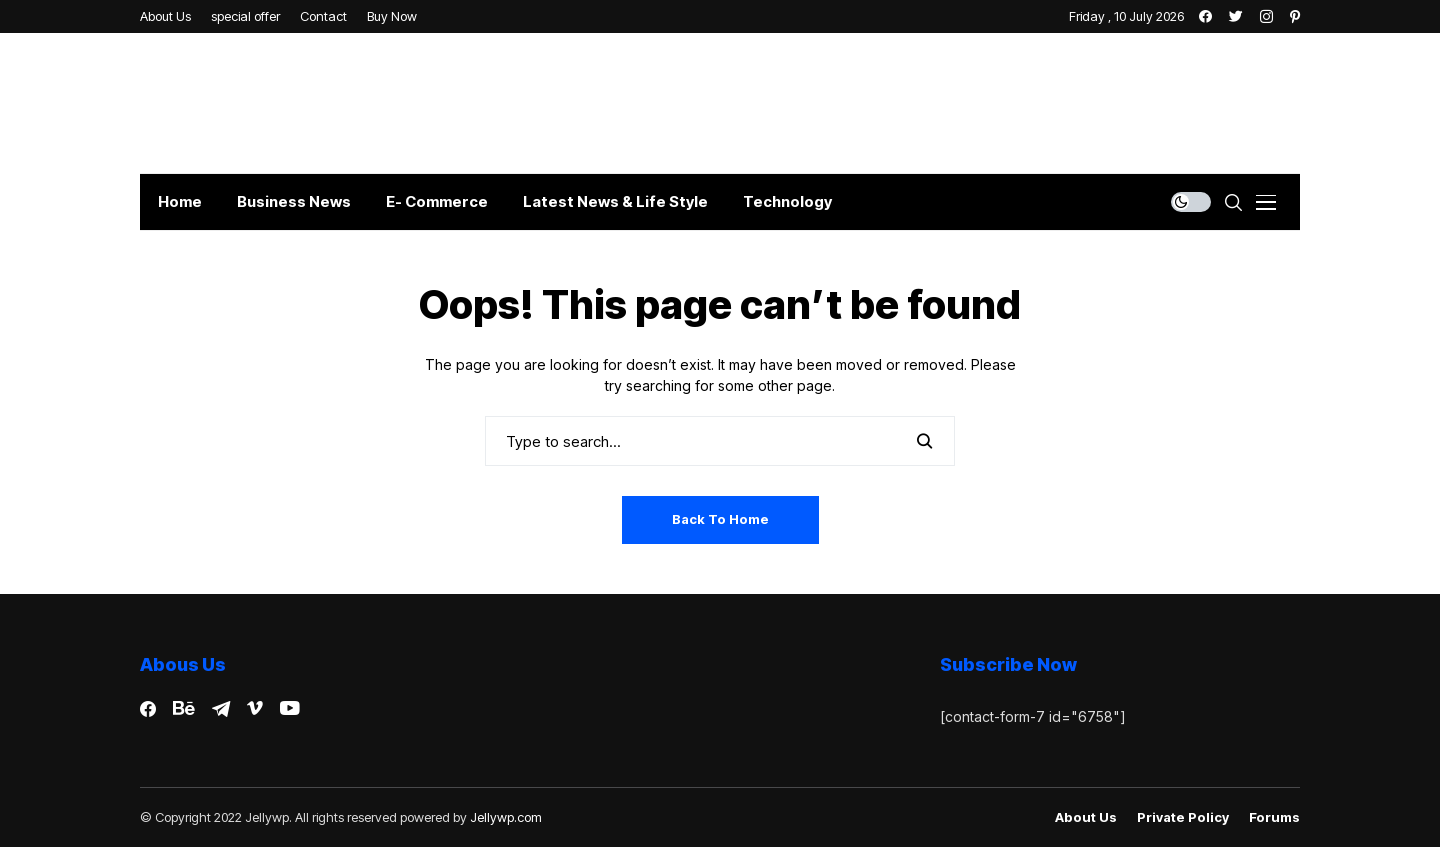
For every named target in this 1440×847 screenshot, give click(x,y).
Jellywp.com (506, 817)
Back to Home (720, 519)
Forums (1274, 817)
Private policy (1183, 817)
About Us (1086, 817)
